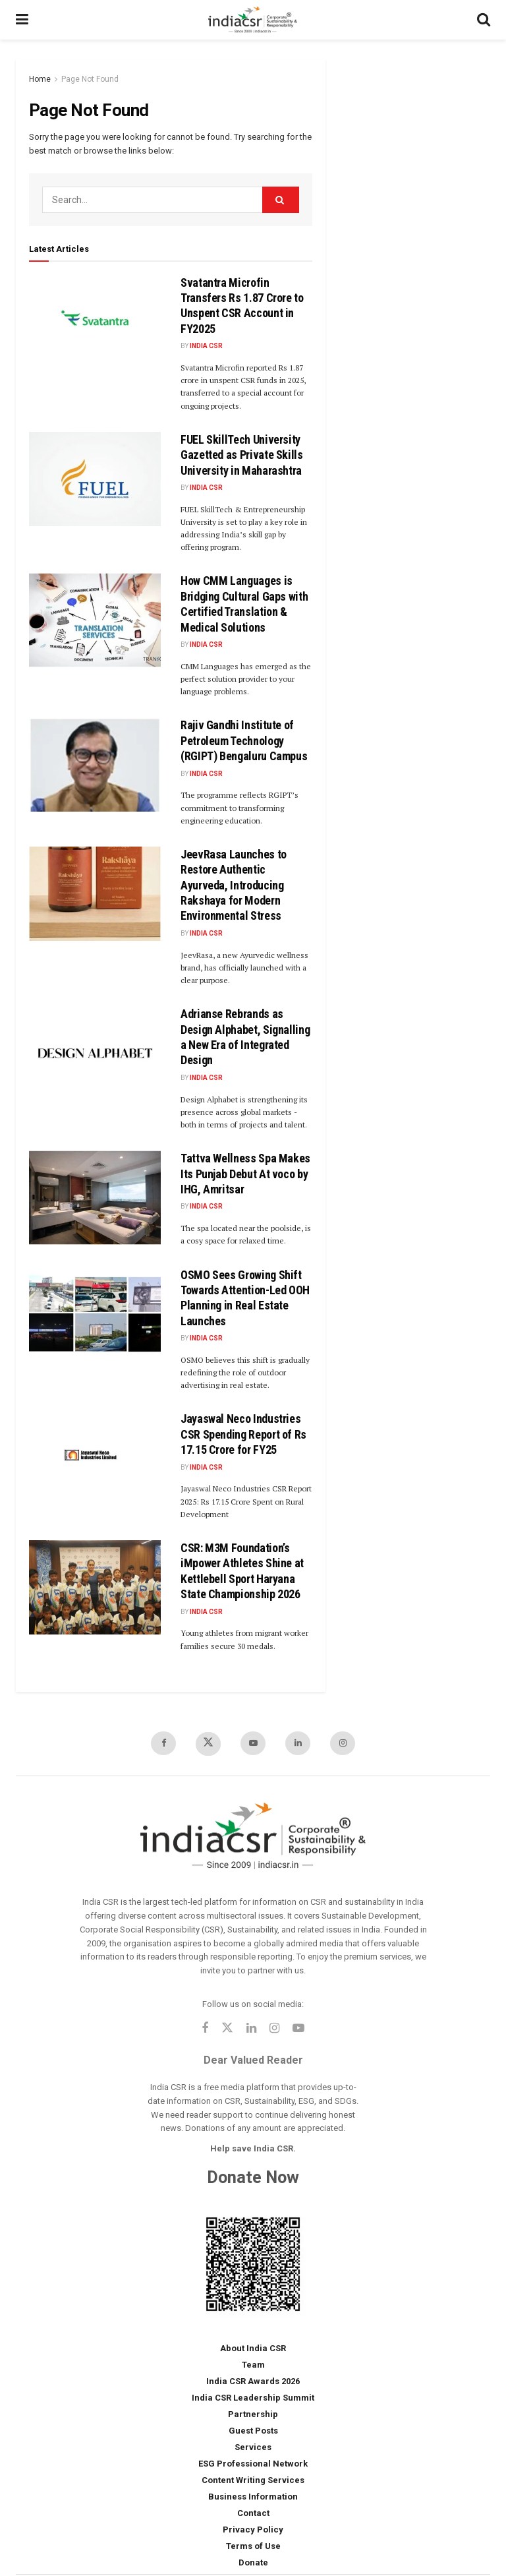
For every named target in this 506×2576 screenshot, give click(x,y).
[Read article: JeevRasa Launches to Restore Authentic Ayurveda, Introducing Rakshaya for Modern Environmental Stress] (95, 894)
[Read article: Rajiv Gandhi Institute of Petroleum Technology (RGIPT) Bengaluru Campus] (95, 764)
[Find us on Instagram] (342, 1743)
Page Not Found (90, 79)
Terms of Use (253, 2546)
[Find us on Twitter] (208, 1744)
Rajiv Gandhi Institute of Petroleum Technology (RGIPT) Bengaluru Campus (244, 740)
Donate (253, 2562)
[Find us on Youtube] (253, 1743)
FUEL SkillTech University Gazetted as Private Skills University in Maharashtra (242, 455)
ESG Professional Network (253, 2464)
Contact (253, 2513)
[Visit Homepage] (252, 20)
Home (40, 79)
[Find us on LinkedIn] (297, 1743)
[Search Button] (483, 20)
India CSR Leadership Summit (253, 2398)
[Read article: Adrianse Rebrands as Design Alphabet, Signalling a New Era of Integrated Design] (95, 1053)
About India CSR (253, 2348)
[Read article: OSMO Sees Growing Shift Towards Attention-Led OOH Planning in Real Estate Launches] (95, 1314)
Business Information (253, 2496)
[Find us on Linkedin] (251, 2029)
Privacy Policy (253, 2529)
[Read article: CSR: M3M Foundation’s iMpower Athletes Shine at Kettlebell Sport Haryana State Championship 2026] (95, 1587)
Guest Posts (253, 2431)
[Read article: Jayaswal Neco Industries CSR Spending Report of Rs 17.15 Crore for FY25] (95, 1458)
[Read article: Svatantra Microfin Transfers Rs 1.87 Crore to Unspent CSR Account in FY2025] (95, 322)
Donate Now (253, 2177)
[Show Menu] (22, 20)
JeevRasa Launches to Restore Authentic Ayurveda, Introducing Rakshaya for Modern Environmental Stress (234, 885)
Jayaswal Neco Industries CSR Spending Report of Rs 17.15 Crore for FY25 (243, 1434)
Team (253, 2365)
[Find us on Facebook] (163, 1743)
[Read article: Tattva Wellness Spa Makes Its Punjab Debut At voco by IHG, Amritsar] (95, 1198)
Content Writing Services (253, 2480)
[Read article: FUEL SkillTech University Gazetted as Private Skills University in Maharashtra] (95, 479)
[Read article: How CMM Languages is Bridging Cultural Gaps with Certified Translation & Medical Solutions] (95, 620)
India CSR (206, 345)
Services (253, 2447)
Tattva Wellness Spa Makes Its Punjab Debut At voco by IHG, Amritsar (245, 1173)
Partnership (253, 2414)
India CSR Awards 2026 (253, 2381)
